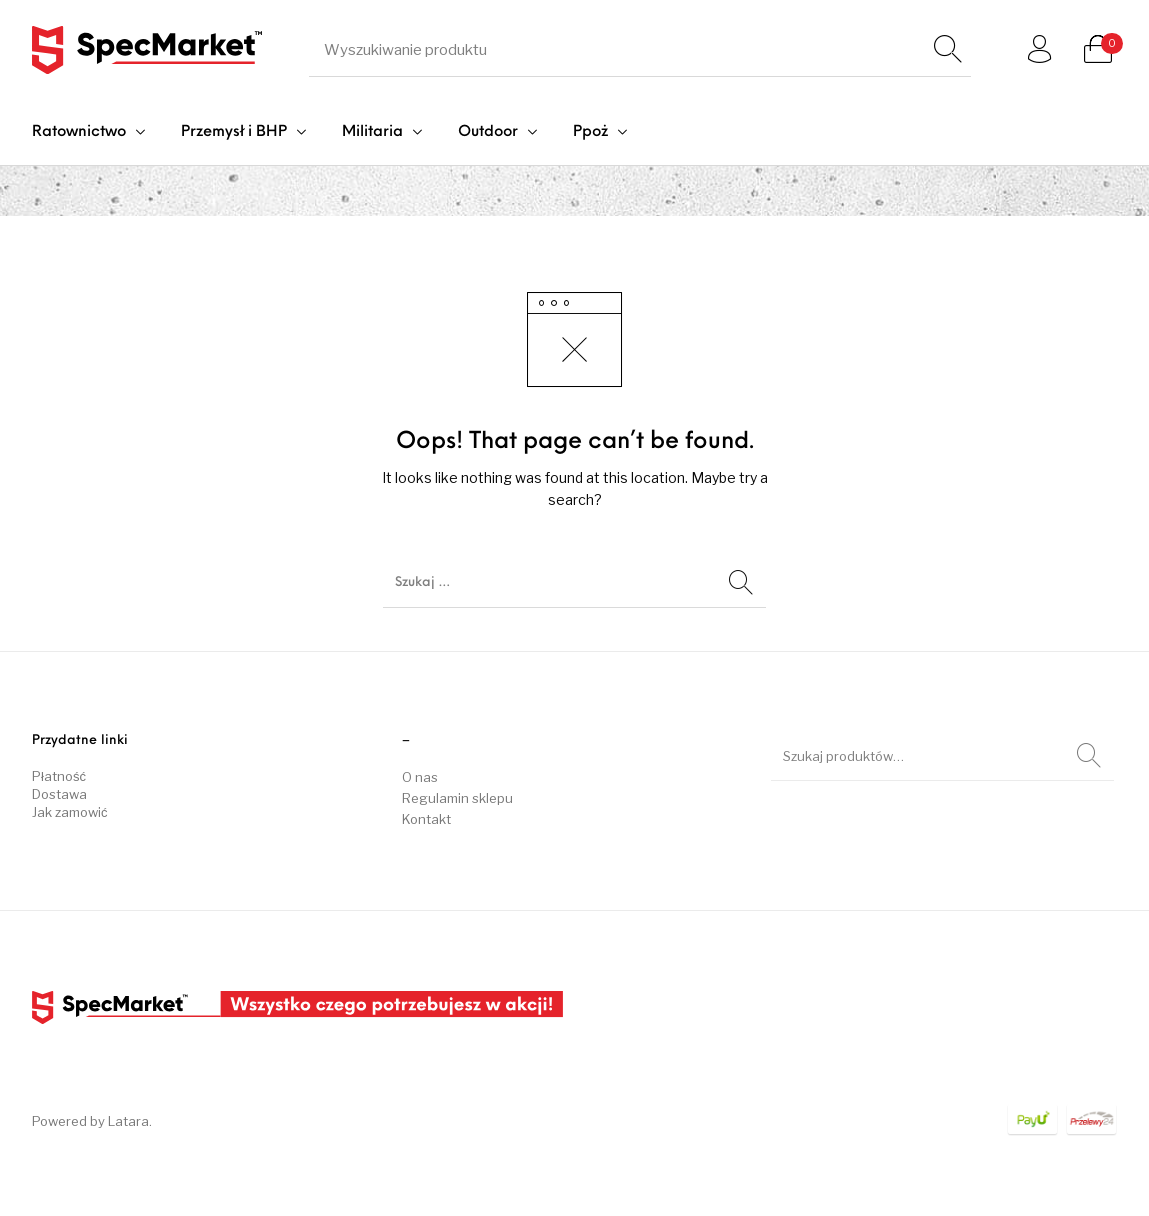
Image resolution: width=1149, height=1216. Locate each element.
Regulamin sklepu (457, 798)
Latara (128, 1121)
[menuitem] (88, 133)
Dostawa (59, 794)
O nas (420, 777)
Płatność (59, 776)
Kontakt (426, 819)
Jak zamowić (70, 812)
